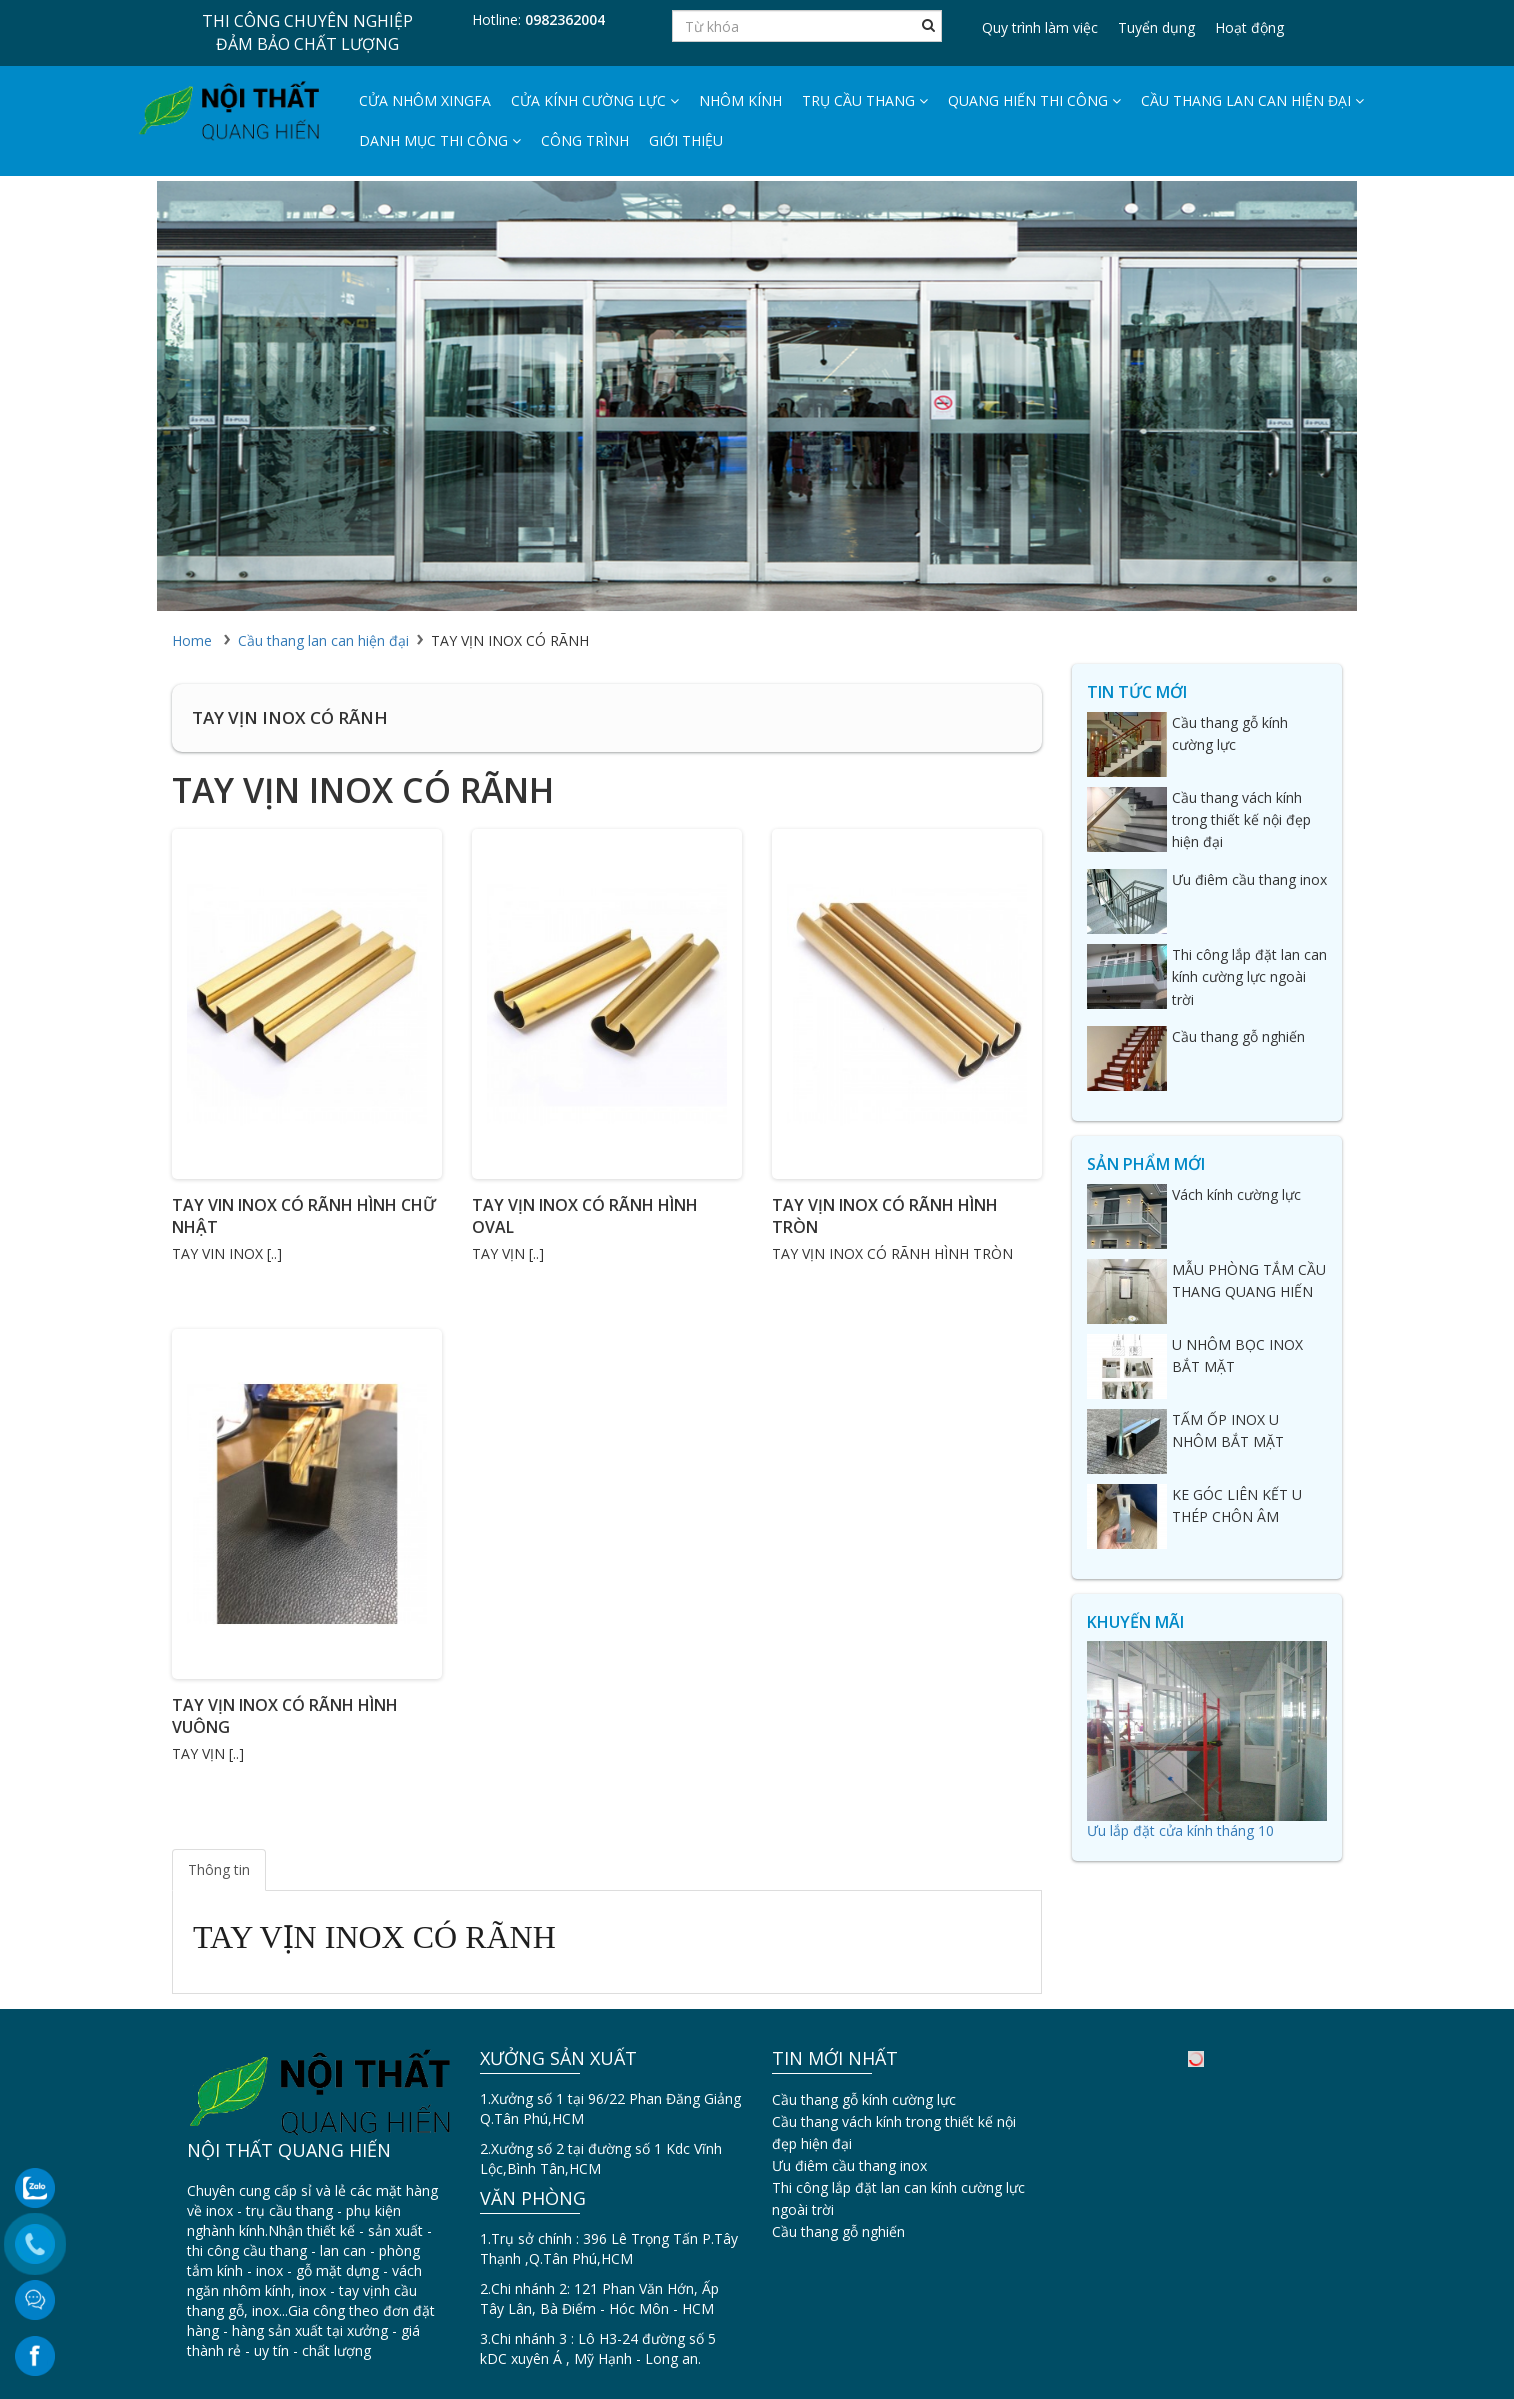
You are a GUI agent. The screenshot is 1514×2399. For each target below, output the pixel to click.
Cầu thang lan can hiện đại (1252, 100)
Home (192, 640)
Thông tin (219, 1869)
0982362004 (565, 19)
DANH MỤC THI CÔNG (440, 140)
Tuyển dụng (1156, 27)
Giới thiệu (686, 140)
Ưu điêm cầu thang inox (849, 2165)
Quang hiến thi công (1034, 100)
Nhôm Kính (740, 100)
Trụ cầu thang (865, 100)
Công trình (585, 140)
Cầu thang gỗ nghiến (838, 2231)
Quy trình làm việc (1040, 27)
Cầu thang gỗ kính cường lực (864, 2099)
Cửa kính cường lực (595, 100)
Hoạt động (1249, 27)
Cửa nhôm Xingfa (425, 100)
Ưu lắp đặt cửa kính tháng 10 (1180, 1830)
